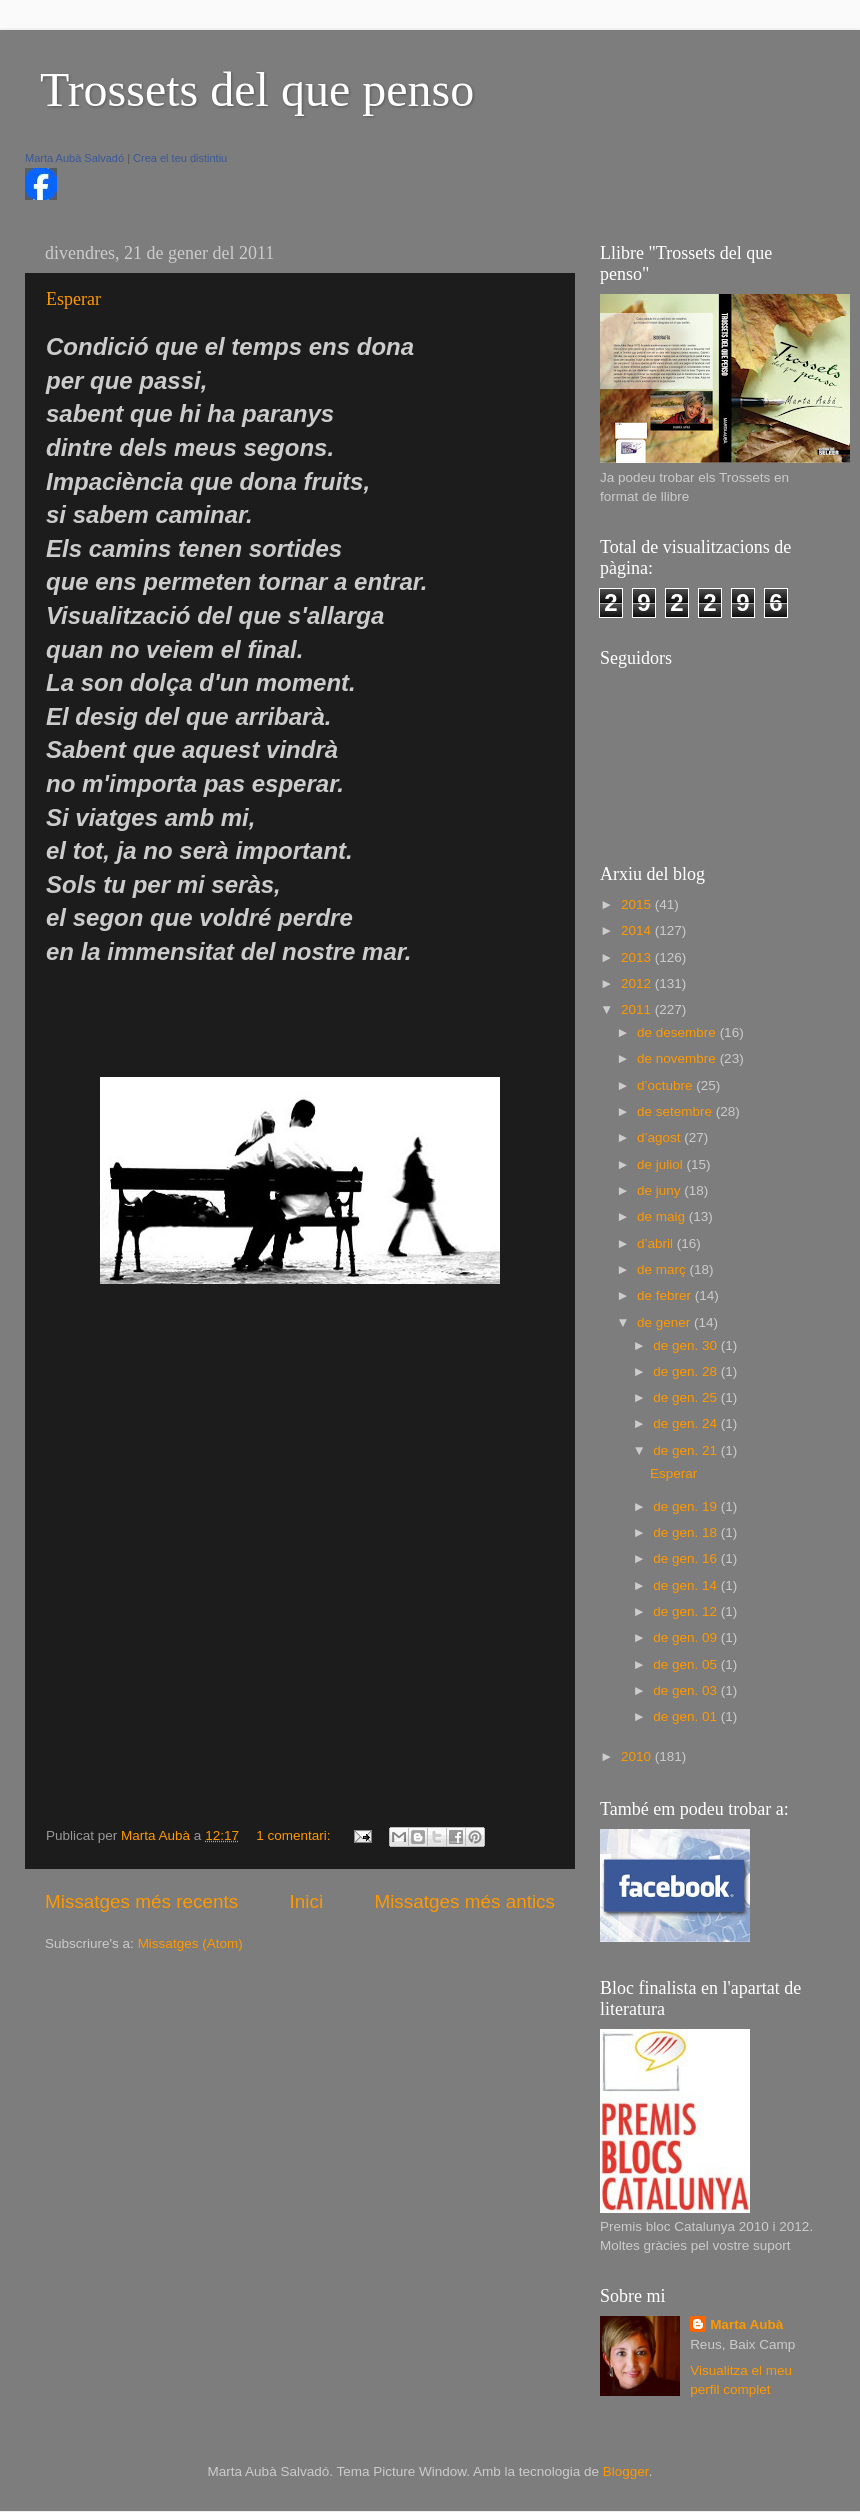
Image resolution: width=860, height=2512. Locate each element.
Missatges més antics (464, 1901)
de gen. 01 (687, 1716)
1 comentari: (295, 1835)
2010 (638, 1756)
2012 (638, 983)
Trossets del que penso (257, 89)
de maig (663, 1216)
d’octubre (666, 1085)
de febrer (666, 1295)
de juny (660, 1190)
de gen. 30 (687, 1345)
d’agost (660, 1137)
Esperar (73, 299)
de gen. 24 (687, 1423)
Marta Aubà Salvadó (74, 158)
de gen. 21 (687, 1450)
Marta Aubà (746, 2324)
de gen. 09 (687, 1637)
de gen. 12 (687, 1611)
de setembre (676, 1111)
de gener (665, 1322)
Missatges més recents (141, 1901)
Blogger (626, 2471)
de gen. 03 (687, 1690)
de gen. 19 (687, 1506)
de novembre (678, 1058)
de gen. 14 (687, 1585)
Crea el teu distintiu (180, 158)
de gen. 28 (687, 1371)
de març (663, 1269)
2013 (638, 957)
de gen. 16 (687, 1558)
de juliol (662, 1164)
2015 (638, 904)
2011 (638, 1009)
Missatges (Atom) (190, 1943)
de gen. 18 (687, 1532)
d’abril (657, 1243)
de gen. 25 (687, 1397)
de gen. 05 (687, 1664)
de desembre (678, 1032)
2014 (638, 930)
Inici (307, 1901)
